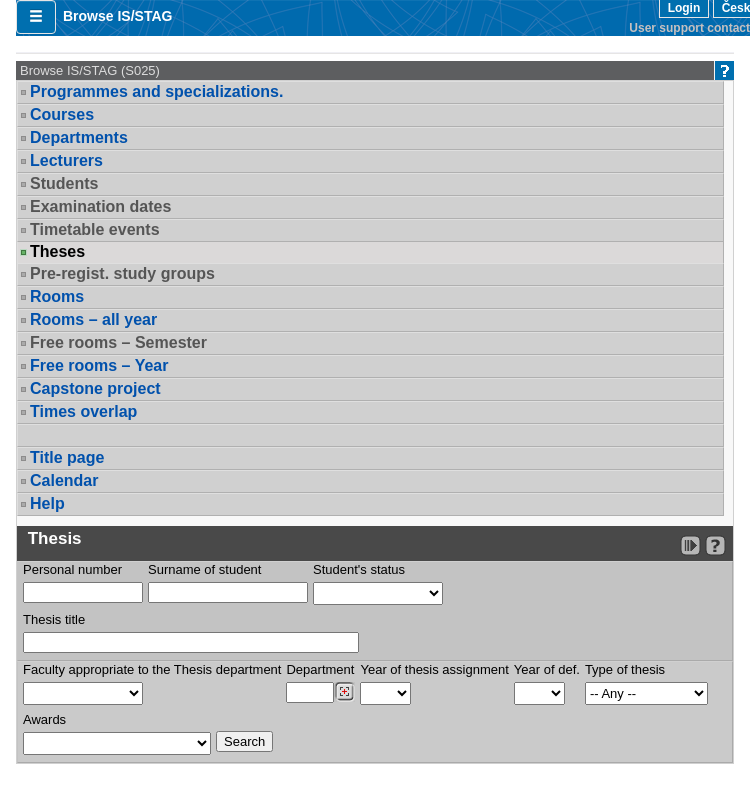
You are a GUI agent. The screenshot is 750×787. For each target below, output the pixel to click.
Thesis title (54, 619)
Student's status (359, 569)
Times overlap (83, 411)
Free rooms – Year (99, 365)
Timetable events (95, 229)
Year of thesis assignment (434, 669)
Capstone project (95, 388)
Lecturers (66, 160)
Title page (67, 457)
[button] (36, 17)
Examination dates (100, 206)
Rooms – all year (93, 319)
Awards (44, 719)
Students (64, 183)
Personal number (72, 569)
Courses (62, 114)
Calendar (64, 480)
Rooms (57, 296)
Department (320, 669)
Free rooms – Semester (118, 342)
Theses (57, 252)
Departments (79, 137)
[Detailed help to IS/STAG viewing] (715, 545)
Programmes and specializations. (156, 91)
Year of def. (547, 669)
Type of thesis (625, 669)
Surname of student (204, 569)
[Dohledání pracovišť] (344, 692)
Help (47, 503)
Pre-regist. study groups (122, 273)
